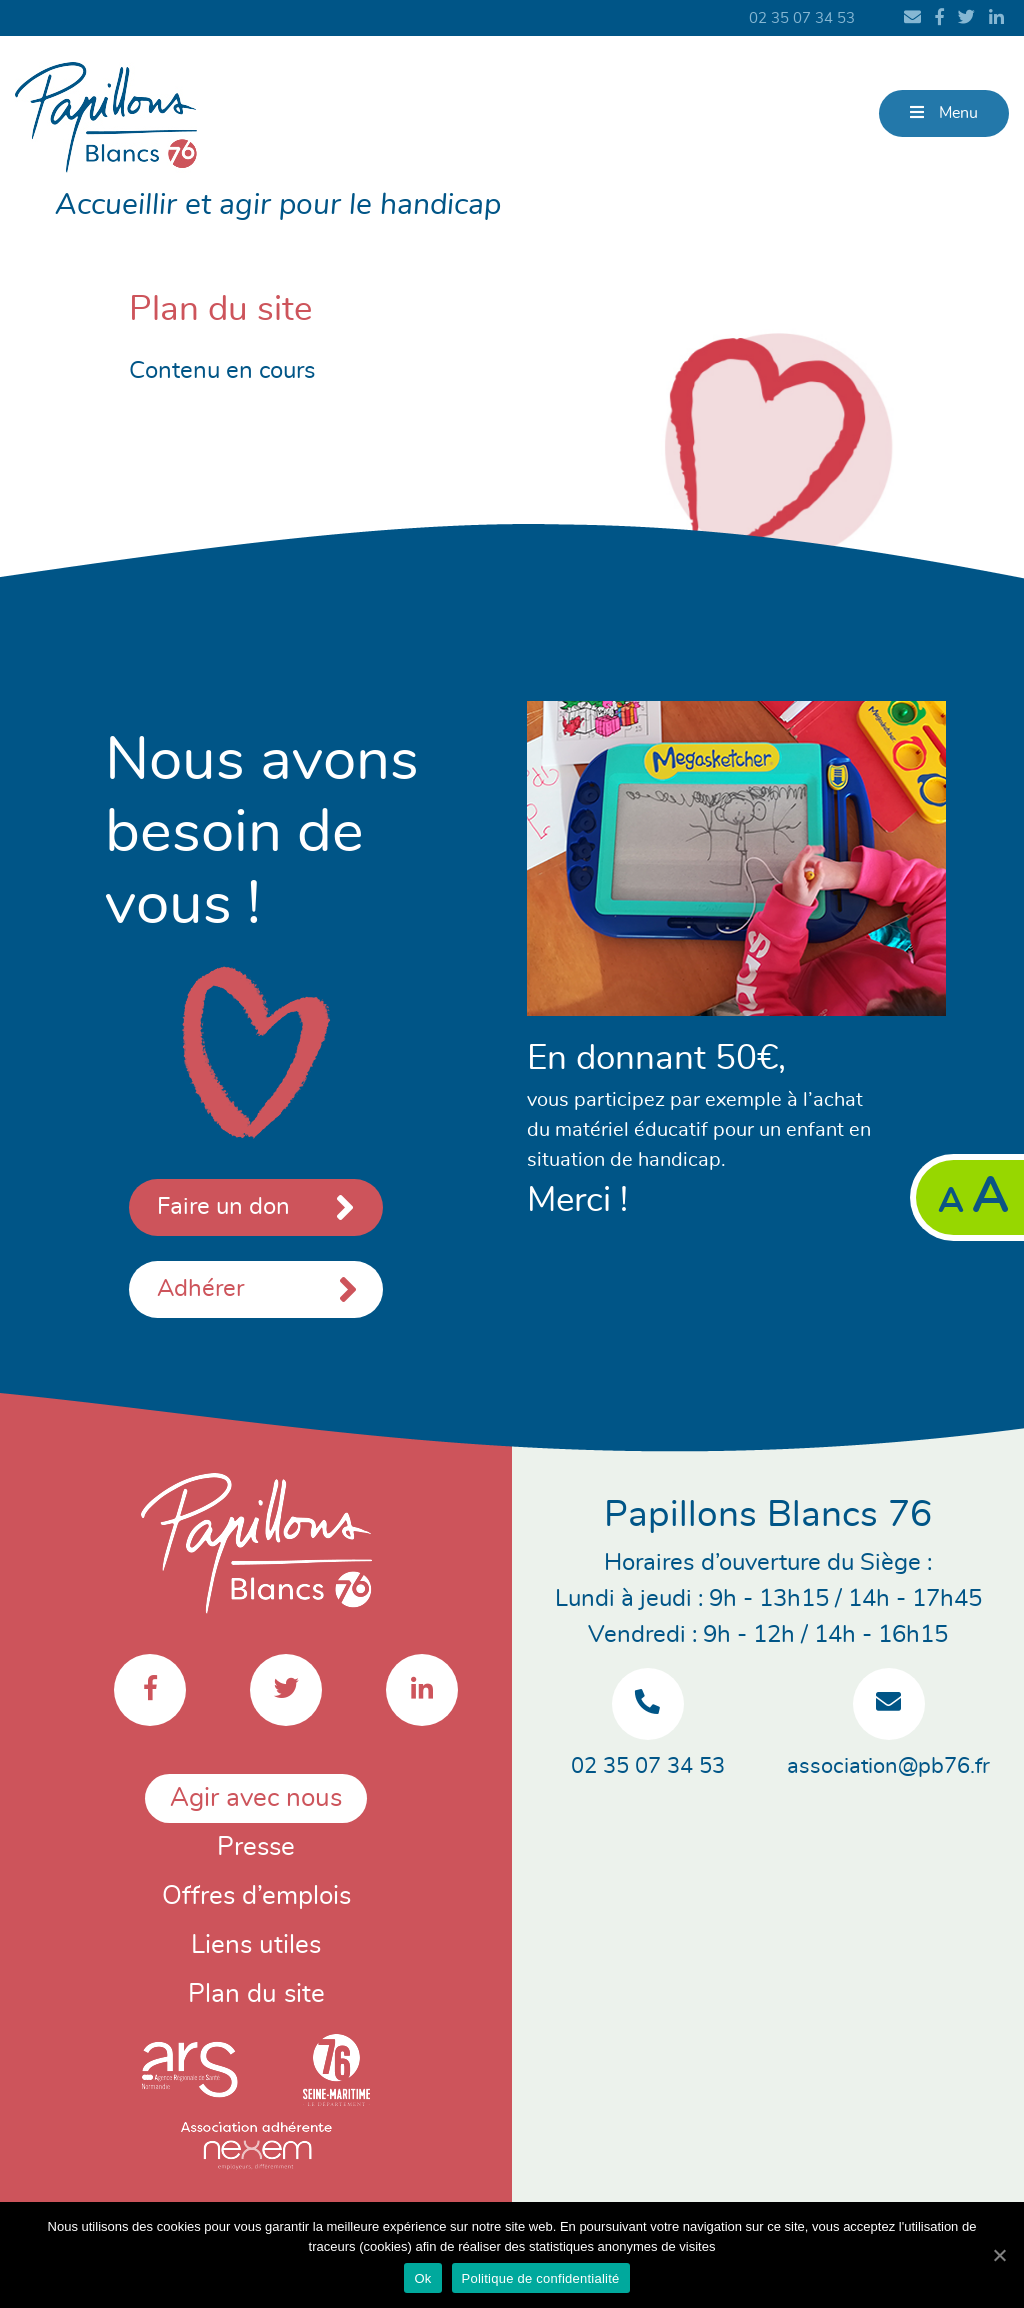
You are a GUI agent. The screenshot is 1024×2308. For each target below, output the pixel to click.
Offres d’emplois (256, 1896)
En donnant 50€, (656, 1058)
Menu (944, 112)
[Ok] (999, 2255)
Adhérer (200, 1289)
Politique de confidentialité (541, 2278)
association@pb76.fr (888, 1766)
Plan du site (256, 1994)
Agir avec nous (256, 1798)
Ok (422, 2278)
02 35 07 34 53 (802, 18)
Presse (256, 1847)
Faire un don (256, 1207)
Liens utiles (256, 1945)
